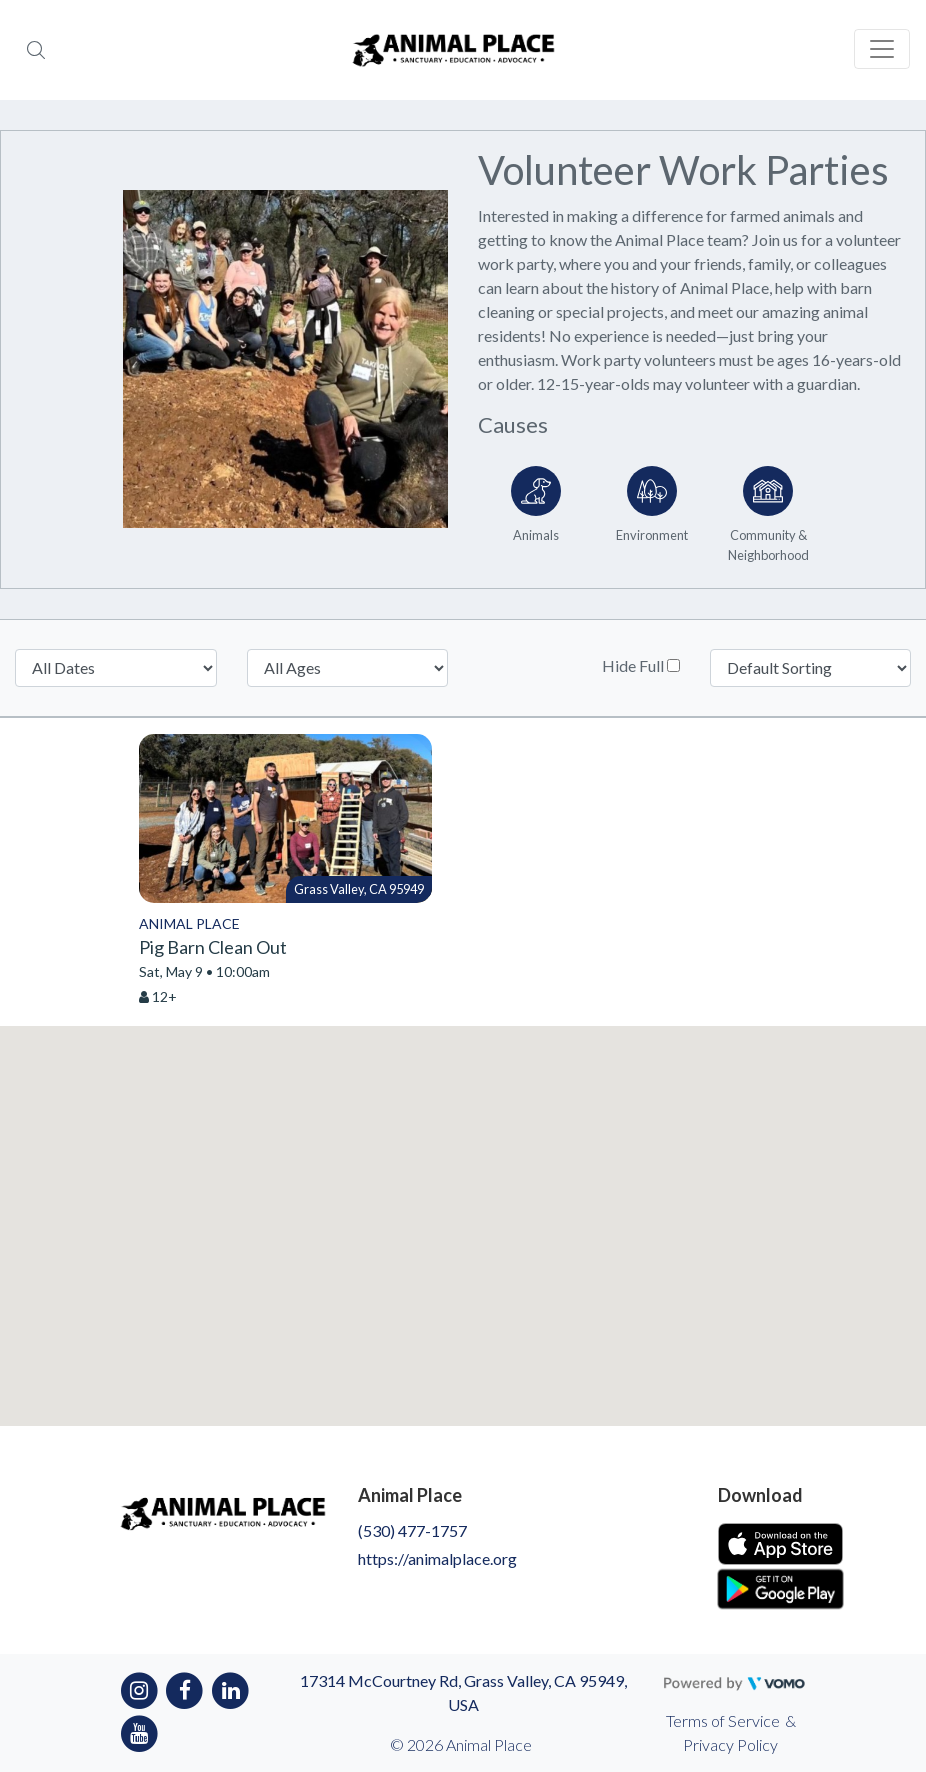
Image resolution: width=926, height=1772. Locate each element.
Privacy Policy (730, 1744)
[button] (463, 1207)
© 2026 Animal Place (461, 1744)
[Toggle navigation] (882, 49)
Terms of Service (723, 1720)
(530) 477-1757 (412, 1530)
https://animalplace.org (437, 1558)
